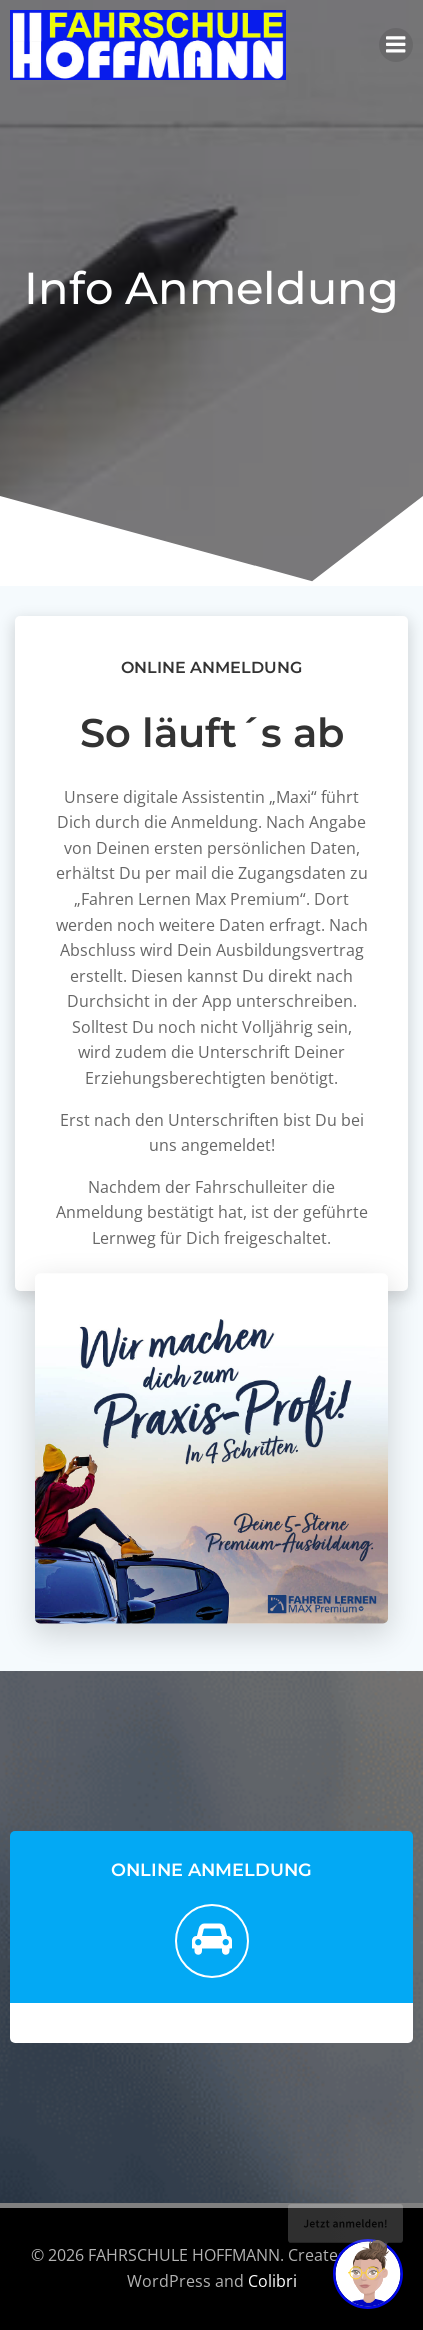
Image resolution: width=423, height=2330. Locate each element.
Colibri (272, 2281)
